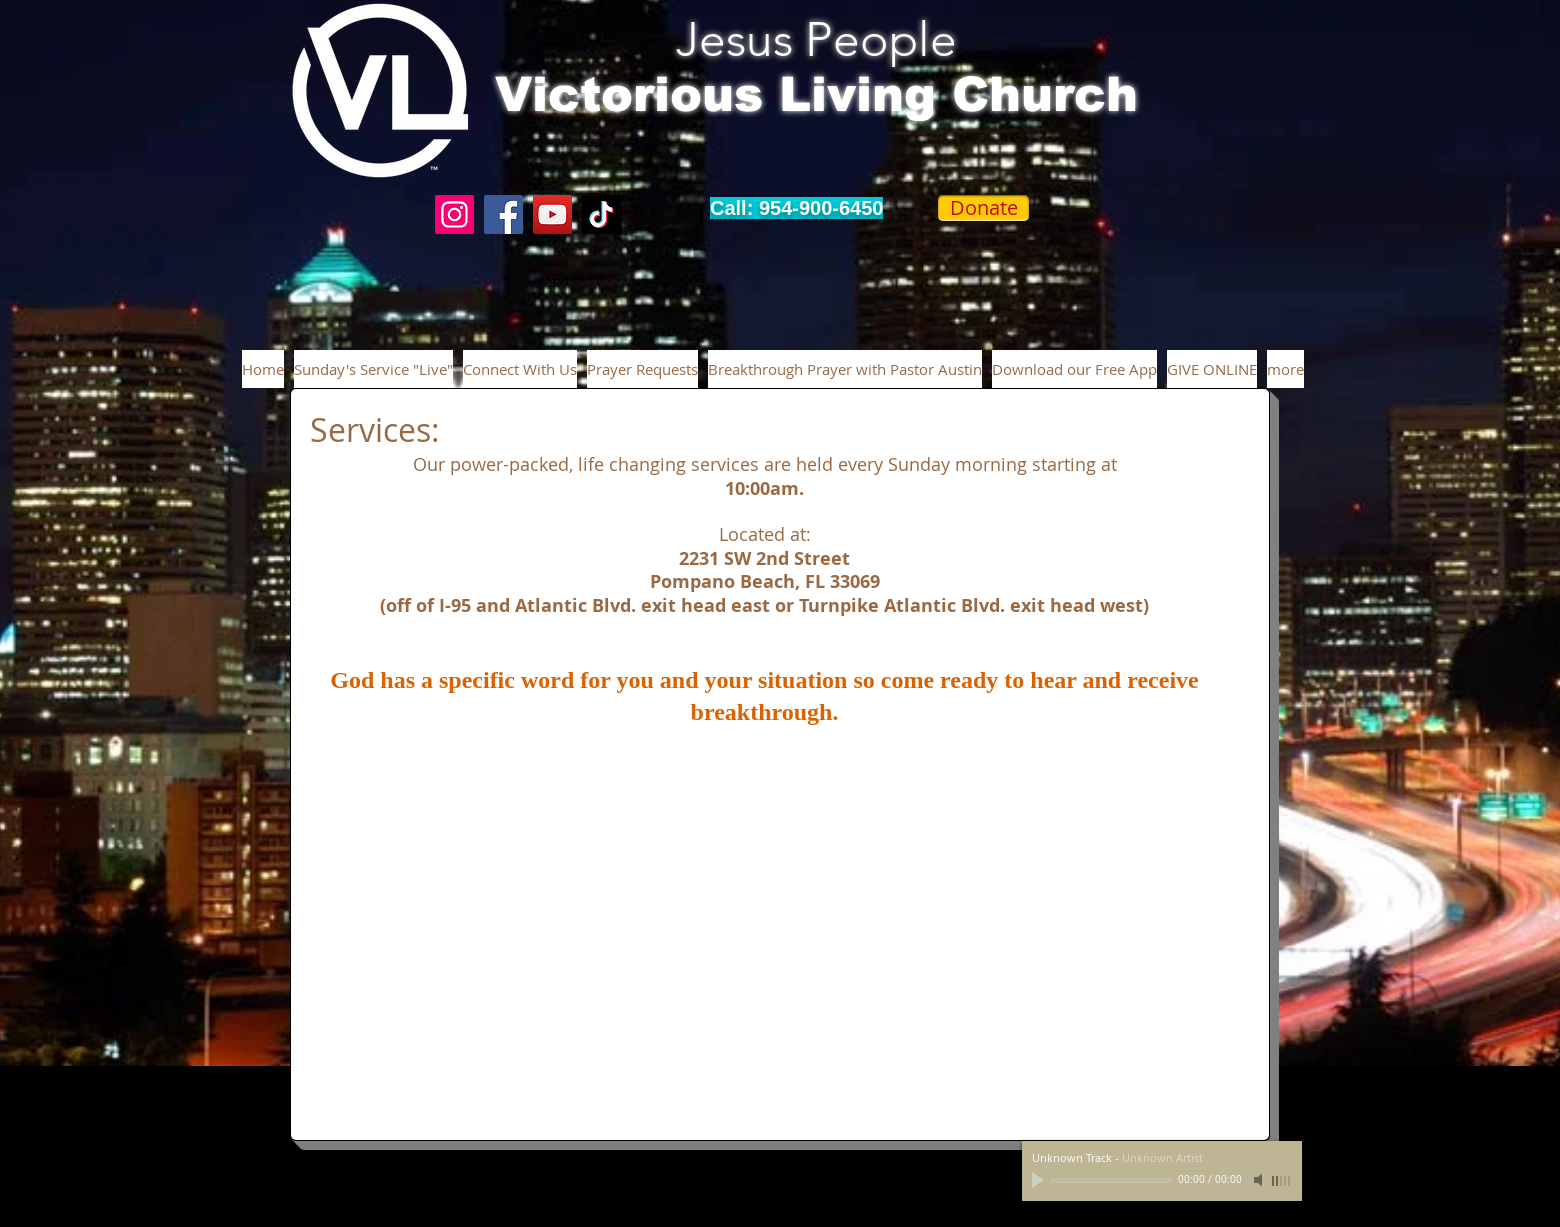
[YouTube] (552, 214)
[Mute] (1260, 1180)
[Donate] (983, 208)
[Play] (1040, 1180)
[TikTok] (601, 214)
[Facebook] (503, 214)
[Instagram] (454, 214)
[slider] (1282, 1181)
